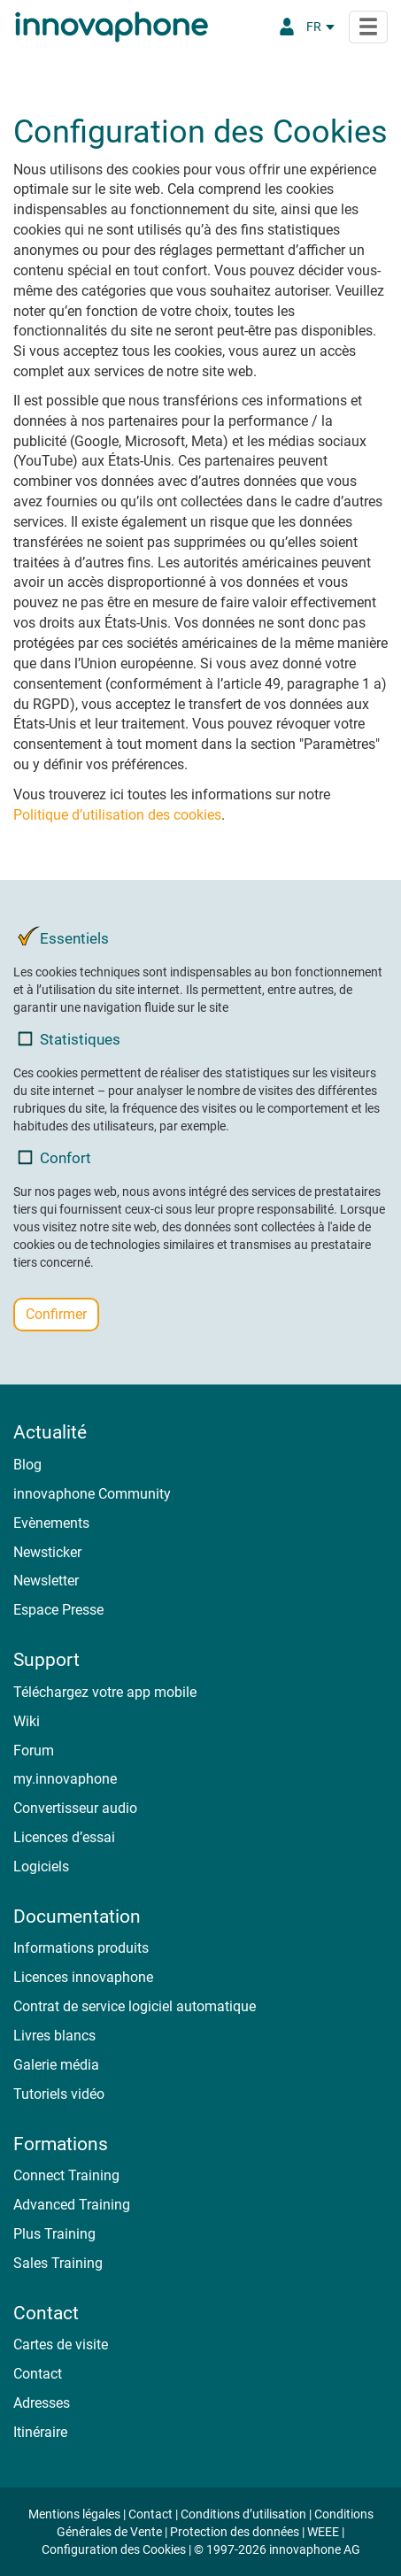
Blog (27, 1464)
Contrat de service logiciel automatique (134, 2006)
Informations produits (81, 1948)
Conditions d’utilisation (243, 2514)
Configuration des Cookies (114, 2549)
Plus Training (54, 2233)
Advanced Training (71, 2204)
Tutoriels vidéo (58, 2094)
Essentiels (63, 938)
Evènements (51, 1523)
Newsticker (47, 1552)
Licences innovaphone (83, 1977)
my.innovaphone (65, 1778)
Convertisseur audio (75, 1808)
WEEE (323, 2532)
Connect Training (66, 2175)
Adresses (41, 2403)
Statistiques (69, 1039)
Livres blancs (54, 2035)
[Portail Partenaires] (286, 26)
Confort (54, 1157)
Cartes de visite (60, 2344)
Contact (37, 2373)
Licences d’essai (64, 1837)
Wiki (26, 1721)
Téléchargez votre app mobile (105, 1692)
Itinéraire (40, 2432)
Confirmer (56, 1314)
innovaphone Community (92, 1493)
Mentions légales (74, 2514)
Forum (33, 1750)
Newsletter (46, 1580)
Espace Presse (58, 1609)
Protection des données (234, 2532)
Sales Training (58, 2263)
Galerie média (56, 2064)
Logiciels (41, 1866)
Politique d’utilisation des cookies (117, 814)
